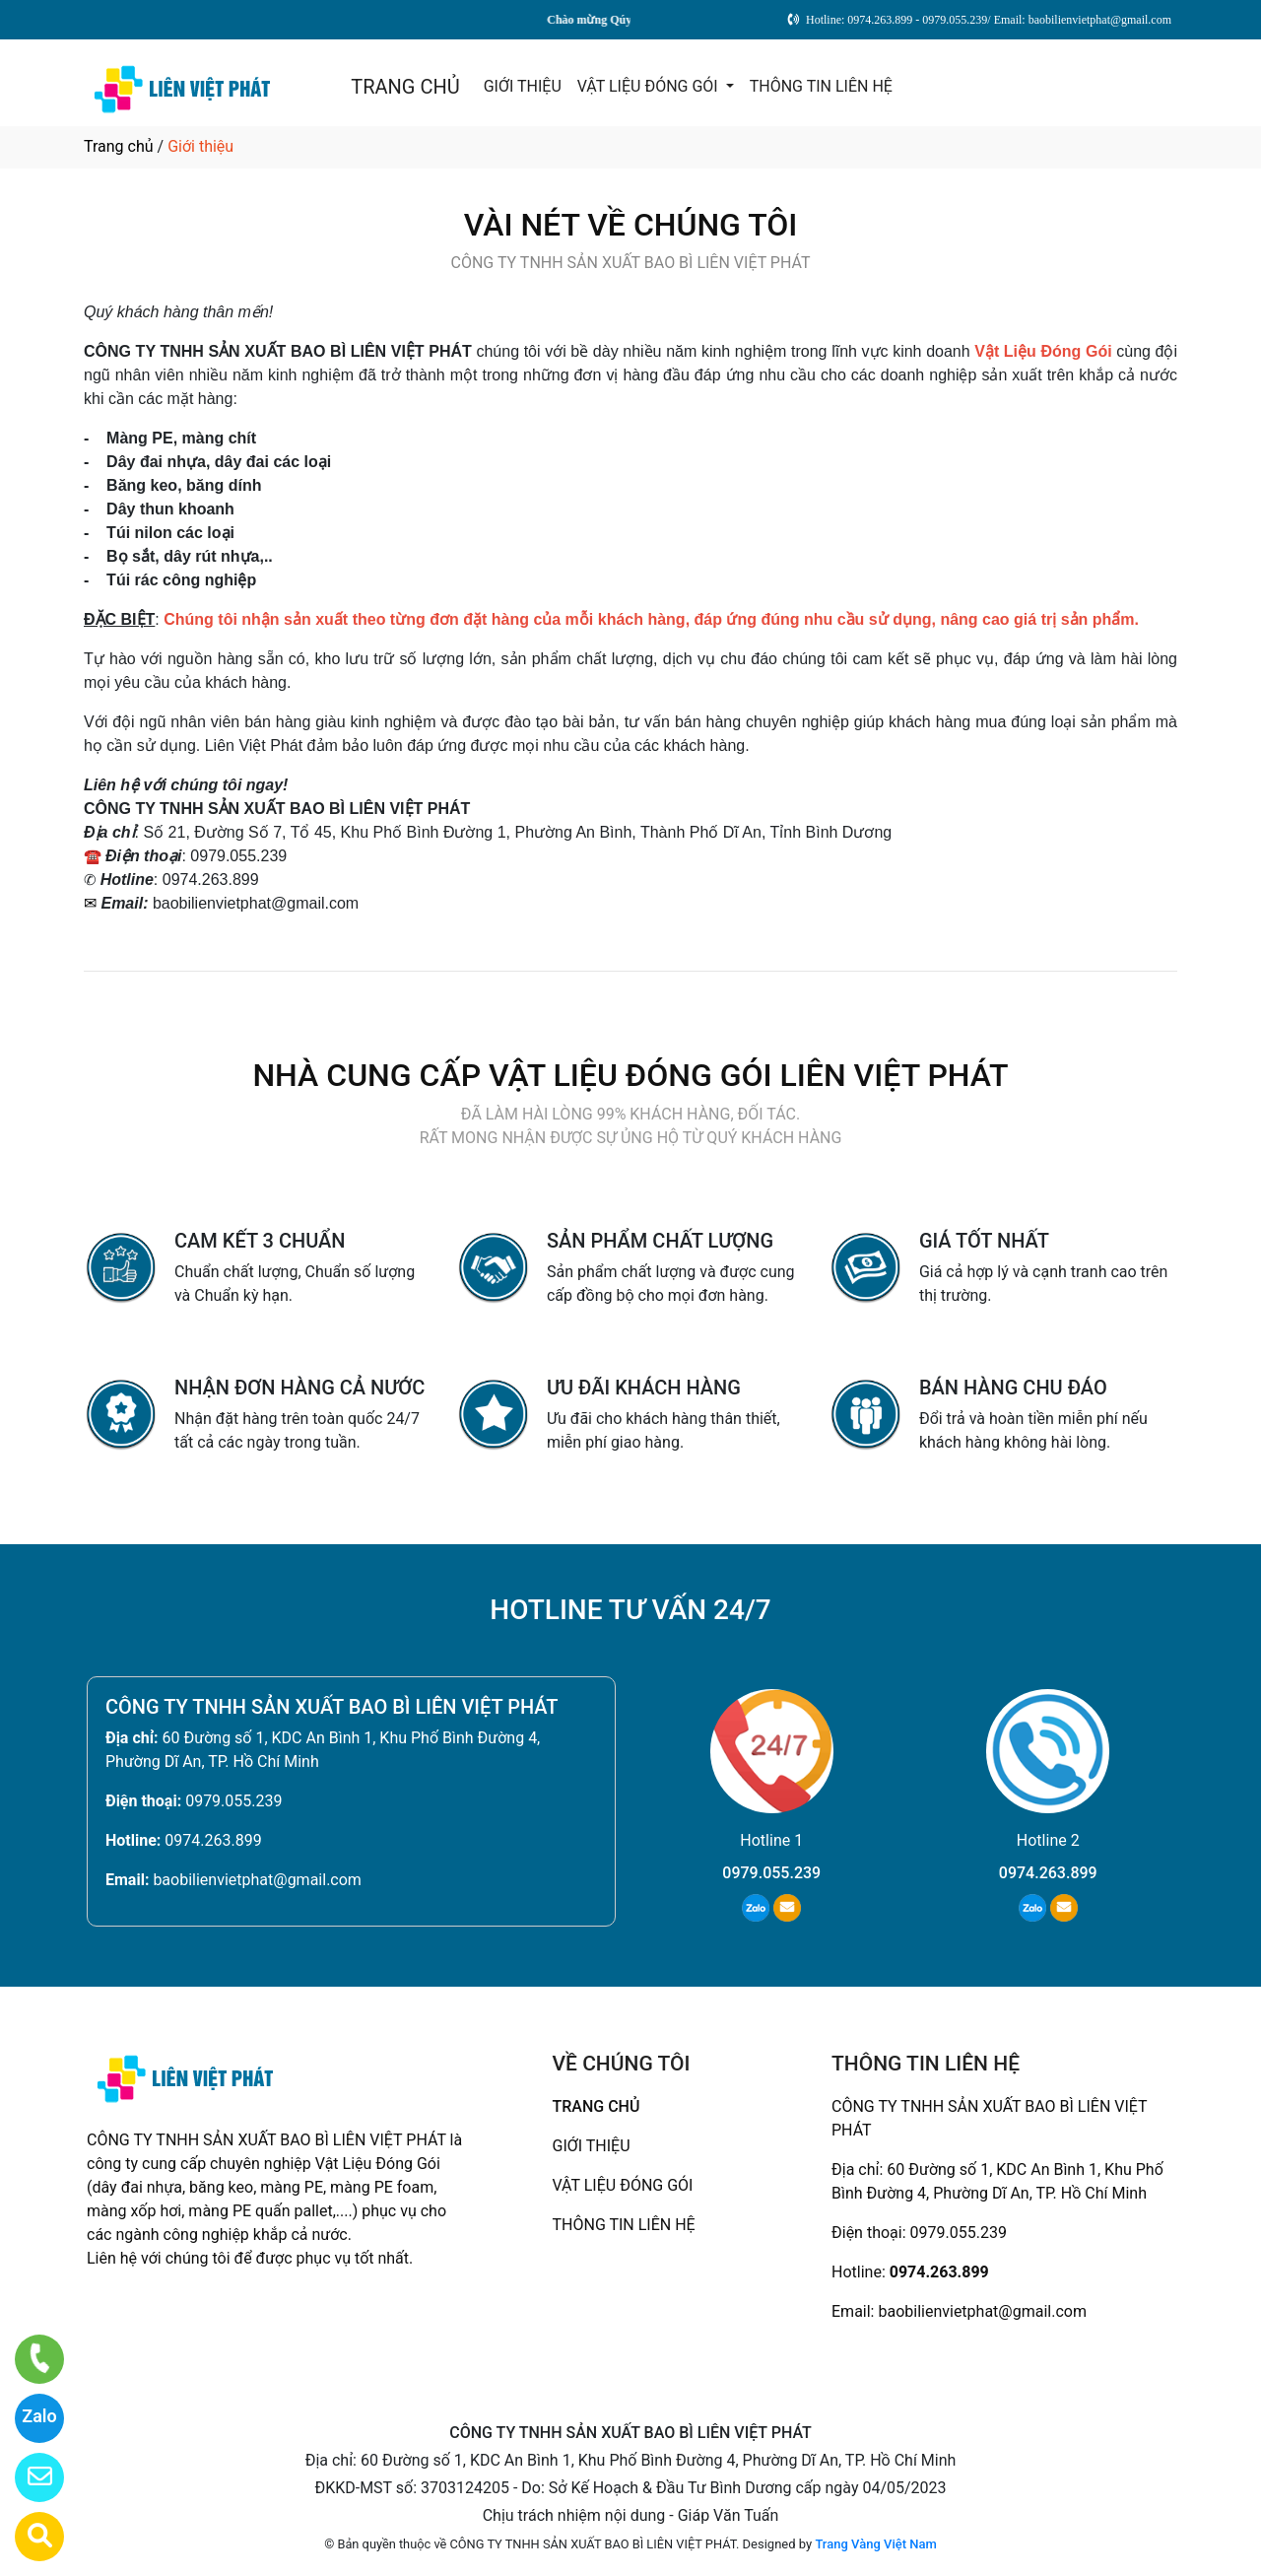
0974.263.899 (213, 1840)
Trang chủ (119, 146)
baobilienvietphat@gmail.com (257, 1879)
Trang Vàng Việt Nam (875, 2544)
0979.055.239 (233, 1801)
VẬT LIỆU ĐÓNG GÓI (649, 86)
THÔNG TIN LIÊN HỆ (821, 86)
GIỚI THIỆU (523, 86)
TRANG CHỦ (405, 87)
